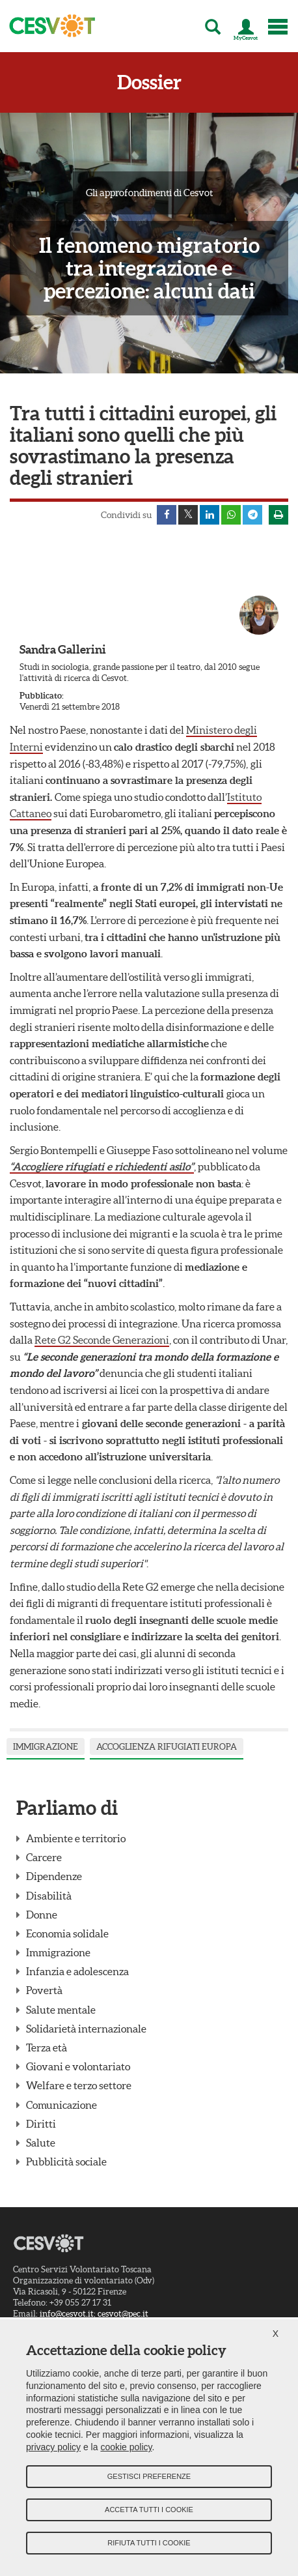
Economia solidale (67, 1933)
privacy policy (53, 2447)
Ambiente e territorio (76, 1838)
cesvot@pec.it (123, 2314)
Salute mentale (61, 2010)
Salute (40, 2143)
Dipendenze (54, 1876)
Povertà (44, 1990)
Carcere (44, 1857)
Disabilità (49, 1896)
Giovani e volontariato (78, 2066)
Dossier (149, 82)
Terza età (46, 2047)
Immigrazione (45, 1747)
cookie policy (126, 2447)
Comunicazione (61, 2105)
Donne (41, 1914)
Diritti (41, 2124)
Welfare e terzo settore (78, 2085)
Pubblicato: (42, 696)
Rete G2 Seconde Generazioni (101, 1340)
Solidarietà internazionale (86, 2028)
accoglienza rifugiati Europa (166, 1747)
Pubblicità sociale (66, 2161)
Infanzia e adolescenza (77, 1971)
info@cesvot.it (67, 2314)
